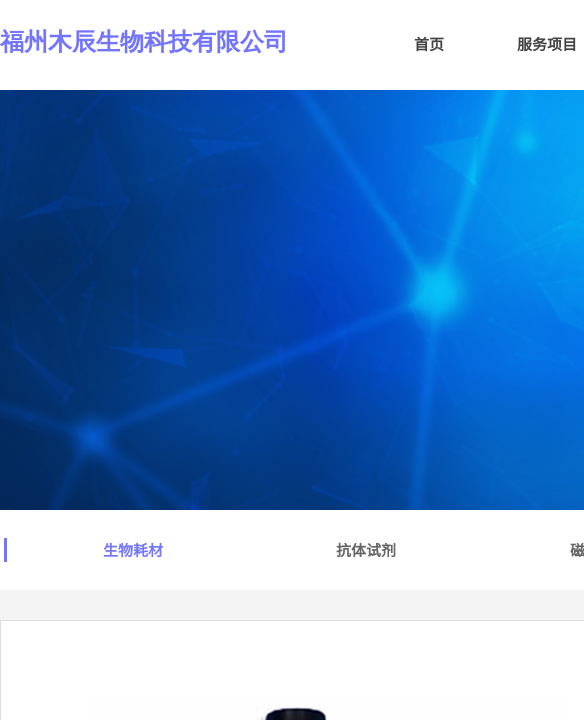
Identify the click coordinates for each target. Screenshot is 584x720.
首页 (429, 43)
